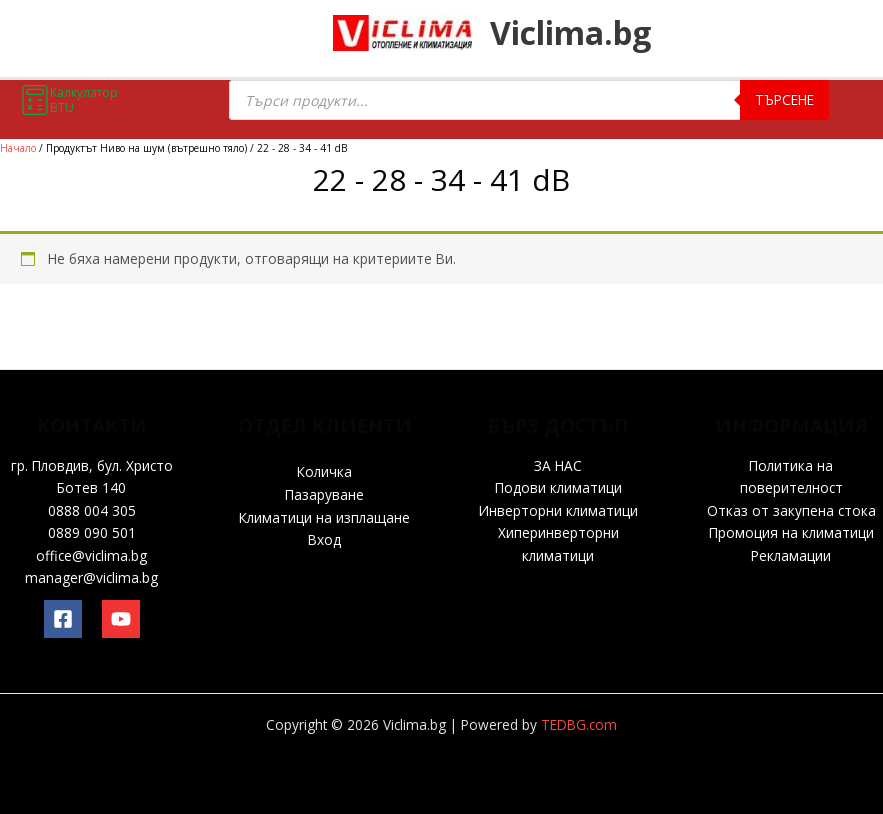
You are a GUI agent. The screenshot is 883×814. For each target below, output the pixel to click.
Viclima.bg (586, 35)
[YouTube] (121, 619)
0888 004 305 (92, 510)
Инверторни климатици (558, 510)
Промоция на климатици (791, 532)
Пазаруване (324, 494)
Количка (324, 471)
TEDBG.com (579, 724)
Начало (18, 148)
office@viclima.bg (91, 555)
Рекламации (791, 555)
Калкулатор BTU (69, 100)
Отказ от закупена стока (791, 510)
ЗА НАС (558, 465)
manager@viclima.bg (91, 577)
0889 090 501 (92, 532)
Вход (324, 539)
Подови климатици (558, 487)
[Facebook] (63, 619)
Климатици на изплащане (324, 517)
